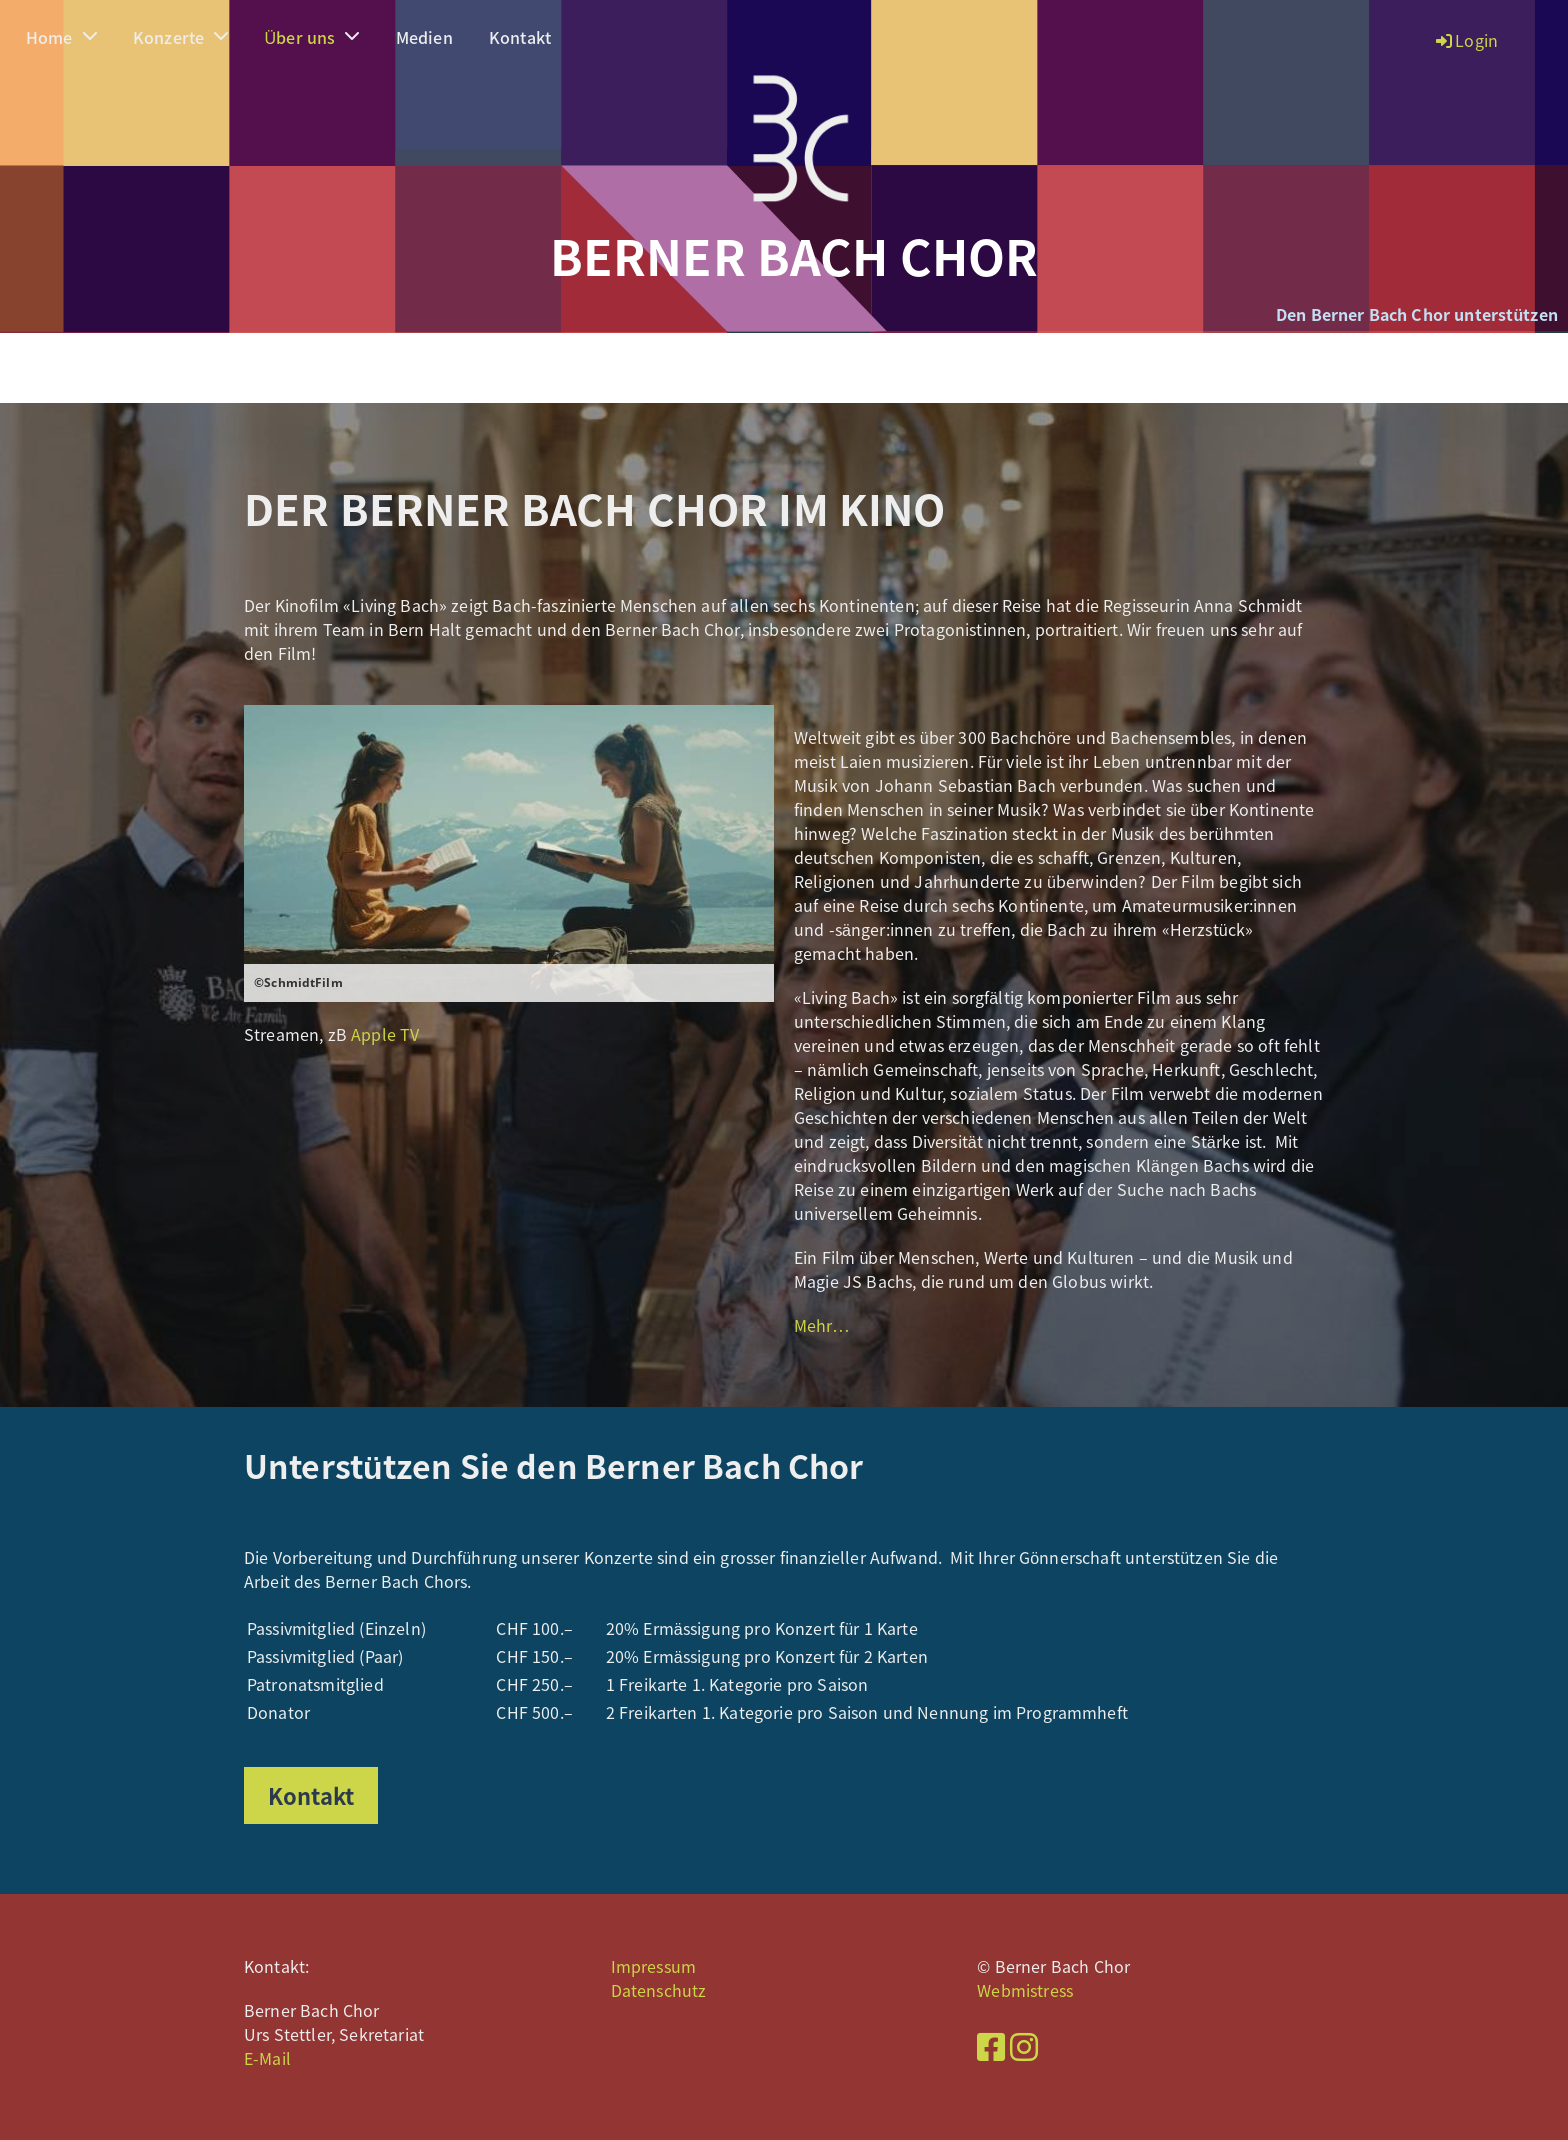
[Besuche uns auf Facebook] (991, 2045)
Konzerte (180, 37)
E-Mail (267, 2058)
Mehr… (822, 1325)
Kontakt (520, 37)
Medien (424, 37)
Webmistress (1025, 1990)
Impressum (653, 1966)
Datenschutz (659, 1990)
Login (1465, 40)
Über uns (312, 37)
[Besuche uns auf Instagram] (1024, 2045)
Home (61, 37)
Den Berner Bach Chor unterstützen (1417, 314)
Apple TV (385, 1034)
